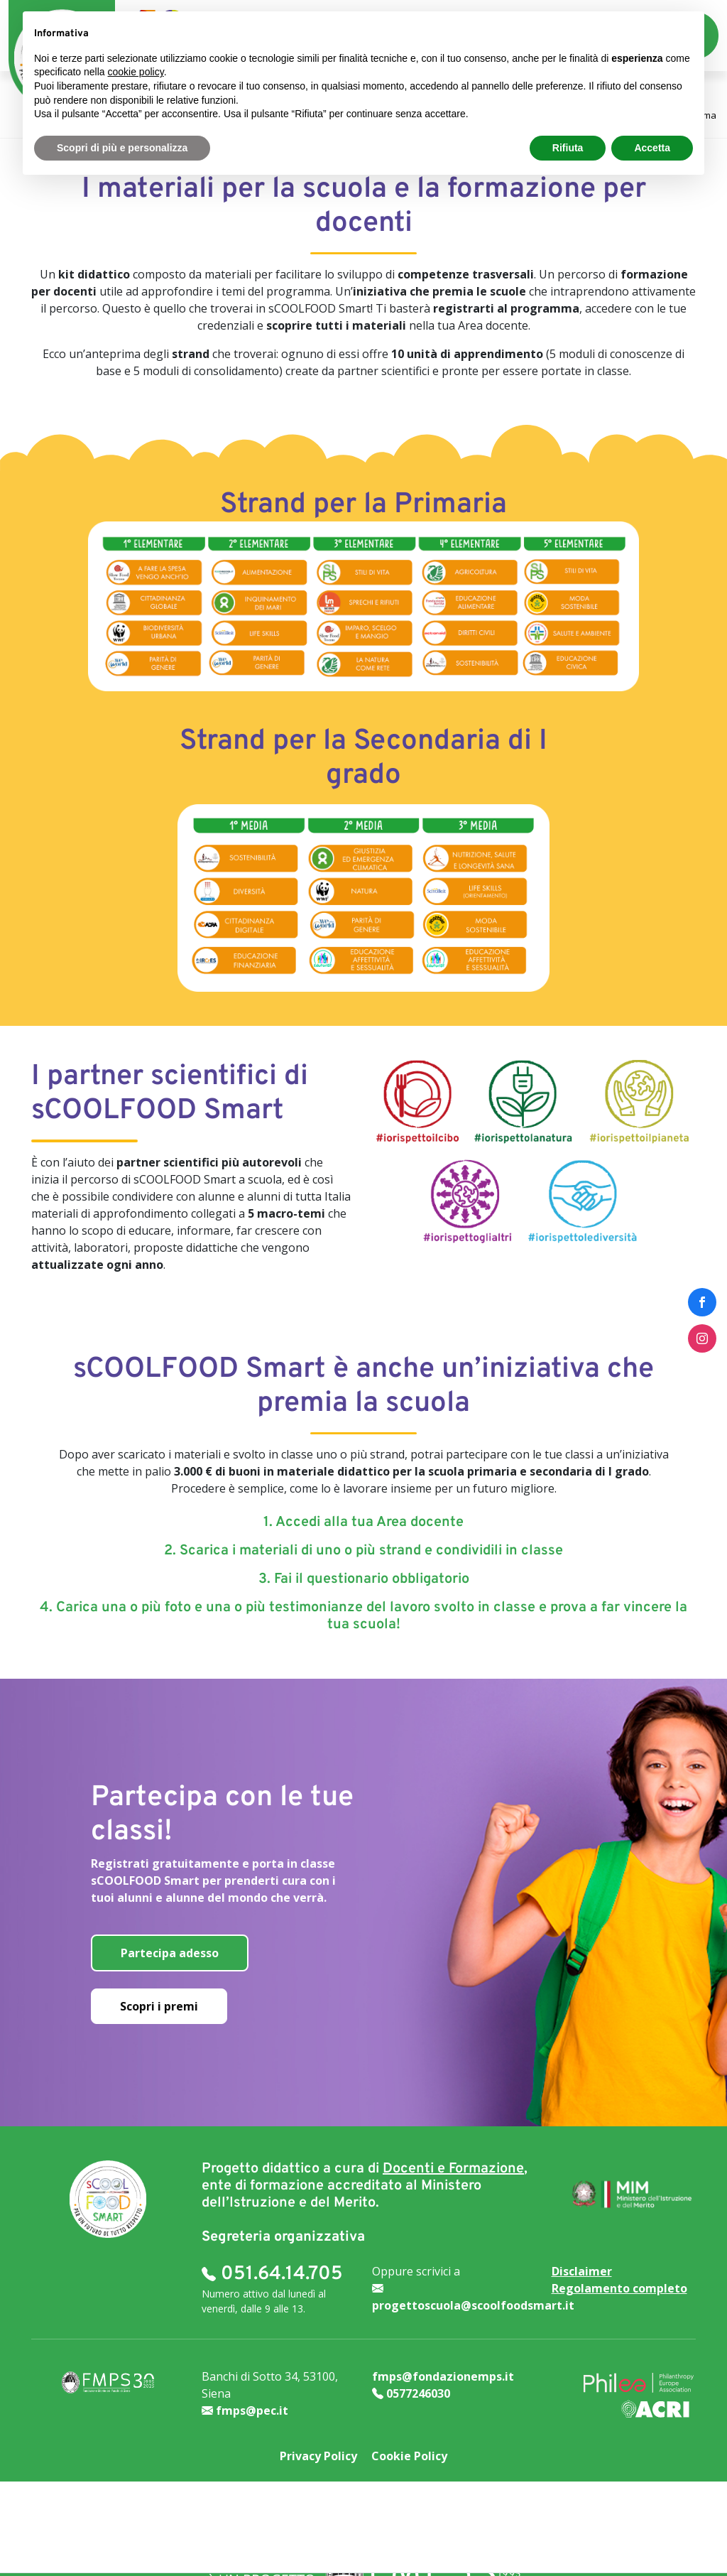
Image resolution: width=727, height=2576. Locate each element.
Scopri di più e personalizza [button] (122, 147)
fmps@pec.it (245, 2410)
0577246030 (411, 2393)
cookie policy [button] (136, 71)
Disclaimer (582, 2271)
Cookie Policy (409, 2456)
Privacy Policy (318, 2456)
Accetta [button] (652, 147)
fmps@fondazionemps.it (443, 2376)
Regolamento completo (619, 2288)
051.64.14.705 (272, 2274)
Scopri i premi (159, 2006)
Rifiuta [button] (568, 147)
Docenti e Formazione (453, 2169)
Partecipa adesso (170, 1953)
